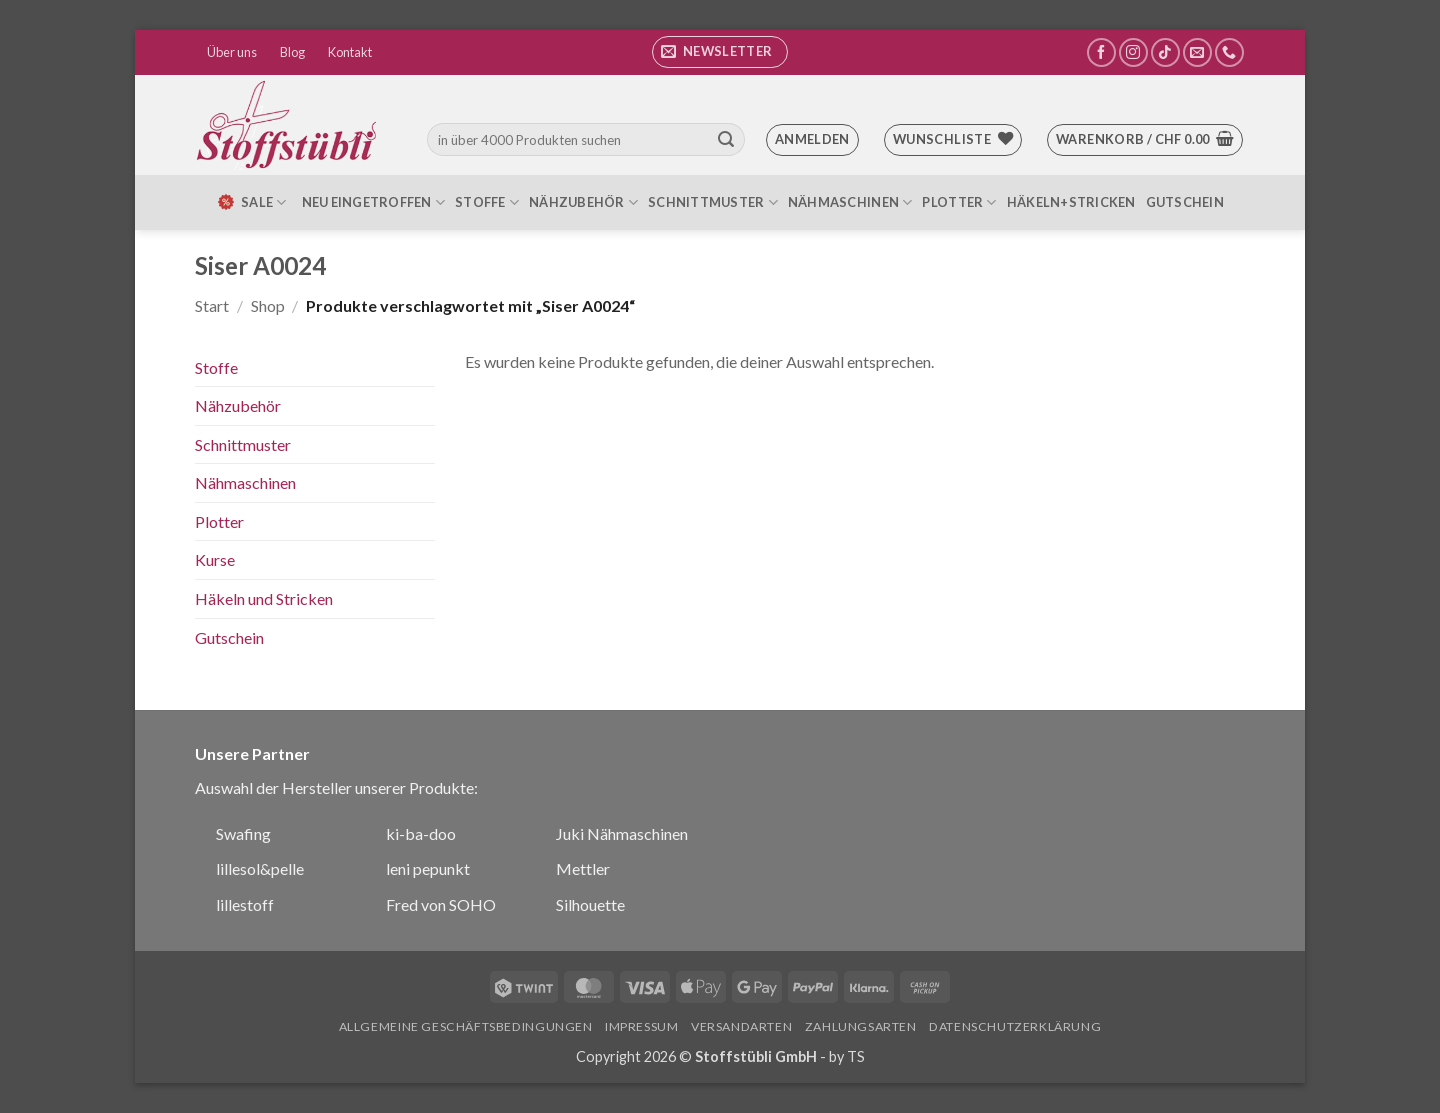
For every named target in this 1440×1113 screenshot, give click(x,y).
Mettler (583, 868)
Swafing (243, 833)
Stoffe (487, 202)
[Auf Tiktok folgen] (1165, 52)
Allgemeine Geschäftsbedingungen (466, 1026)
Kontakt (350, 52)
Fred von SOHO (441, 904)
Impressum (642, 1026)
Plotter (959, 202)
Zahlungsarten (861, 1026)
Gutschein (1185, 202)
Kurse (215, 559)
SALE (251, 202)
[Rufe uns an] (1229, 52)
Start (212, 305)
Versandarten (741, 1026)
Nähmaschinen (850, 202)
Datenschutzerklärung (1015, 1026)
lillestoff (245, 904)
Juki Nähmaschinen (622, 833)
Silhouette (590, 904)
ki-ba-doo (421, 833)
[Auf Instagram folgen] (1133, 52)
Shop (268, 305)
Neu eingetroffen (374, 202)
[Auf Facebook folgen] (1101, 52)
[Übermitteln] (726, 140)
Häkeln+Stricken (1071, 202)
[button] (720, 52)
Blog (292, 52)
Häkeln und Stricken (264, 598)
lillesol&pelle (260, 868)
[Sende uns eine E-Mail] (1197, 52)
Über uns (232, 52)
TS (856, 1056)
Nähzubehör (583, 202)
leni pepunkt (428, 868)
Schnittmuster (713, 202)
